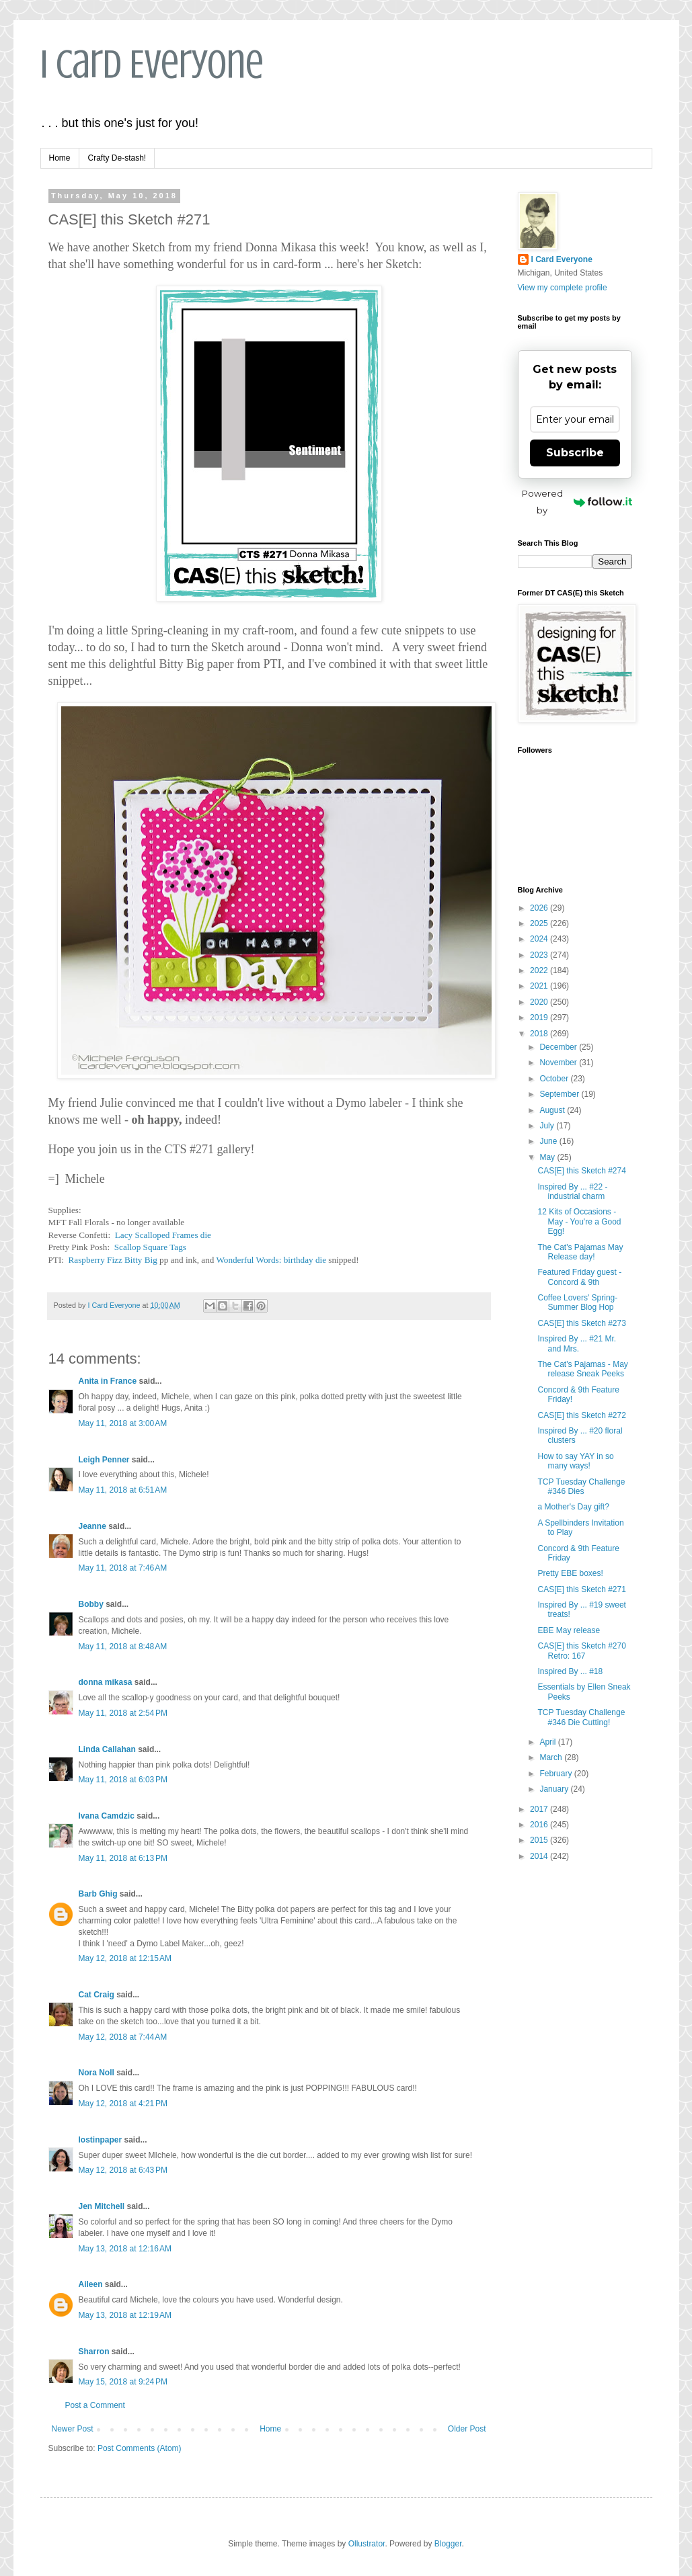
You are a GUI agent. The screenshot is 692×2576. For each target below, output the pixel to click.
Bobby (91, 1604)
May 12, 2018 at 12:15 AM (125, 1958)
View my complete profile (562, 287)
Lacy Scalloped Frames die (163, 1235)
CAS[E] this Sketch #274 (581, 1170)
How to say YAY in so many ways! (575, 1461)
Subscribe (575, 452)
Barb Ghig (98, 1894)
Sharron (94, 2351)
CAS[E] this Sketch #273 (581, 1323)
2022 (540, 970)
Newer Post (72, 2429)
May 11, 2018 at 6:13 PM (123, 1858)
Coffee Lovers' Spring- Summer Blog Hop (577, 1302)
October (554, 1078)
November (559, 1062)
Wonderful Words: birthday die (271, 1260)
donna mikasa (105, 1682)
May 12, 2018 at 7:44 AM (123, 2037)
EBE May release (568, 1630)
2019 (540, 1017)
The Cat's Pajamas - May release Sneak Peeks (582, 1369)
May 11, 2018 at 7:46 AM (123, 1568)
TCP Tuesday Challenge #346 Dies (581, 1486)
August (553, 1110)
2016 (540, 1824)
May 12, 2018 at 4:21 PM (123, 2103)
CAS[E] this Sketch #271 (581, 1589)
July (547, 1125)
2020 (540, 1002)
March (551, 1757)
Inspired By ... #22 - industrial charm (572, 1191)
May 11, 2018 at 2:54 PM (123, 1713)
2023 (540, 955)
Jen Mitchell (102, 2206)
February (556, 1773)
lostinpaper (100, 2140)
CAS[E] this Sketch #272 (581, 1415)
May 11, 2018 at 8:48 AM (123, 1646)
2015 (540, 1840)
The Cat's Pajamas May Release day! (580, 1252)
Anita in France (108, 1381)
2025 (540, 923)
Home (60, 158)
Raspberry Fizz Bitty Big (113, 1260)
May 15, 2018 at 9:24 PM (123, 2381)
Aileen (91, 2284)
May (548, 1157)
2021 (540, 986)
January (554, 1789)
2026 (540, 908)
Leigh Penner (104, 1459)
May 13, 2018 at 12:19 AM (125, 2315)
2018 (540, 1033)
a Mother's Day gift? (573, 1506)
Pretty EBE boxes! (570, 1573)
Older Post (467, 2429)
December (559, 1047)
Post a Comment (95, 2405)
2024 (540, 939)
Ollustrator (366, 2543)
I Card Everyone (152, 64)
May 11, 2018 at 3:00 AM (123, 1423)
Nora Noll (96, 2072)
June (549, 1141)
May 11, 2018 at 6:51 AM (123, 1490)
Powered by (577, 501)
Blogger (448, 2543)
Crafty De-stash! (117, 158)
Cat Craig (96, 1994)
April (548, 1742)
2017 (540, 1809)
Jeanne (92, 1526)
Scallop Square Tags (150, 1247)
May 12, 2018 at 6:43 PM (123, 2170)
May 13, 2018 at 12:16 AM (125, 2248)
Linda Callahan (107, 1749)
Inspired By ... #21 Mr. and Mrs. (576, 1343)
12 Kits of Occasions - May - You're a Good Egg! (579, 1221)
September (560, 1094)
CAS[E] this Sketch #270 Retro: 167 (581, 1650)
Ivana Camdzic (106, 1816)
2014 (540, 1856)
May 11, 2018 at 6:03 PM (123, 1779)
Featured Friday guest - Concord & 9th (579, 1277)
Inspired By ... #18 (570, 1671)
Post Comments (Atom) (140, 2448)
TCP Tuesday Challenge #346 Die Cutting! (581, 1717)
